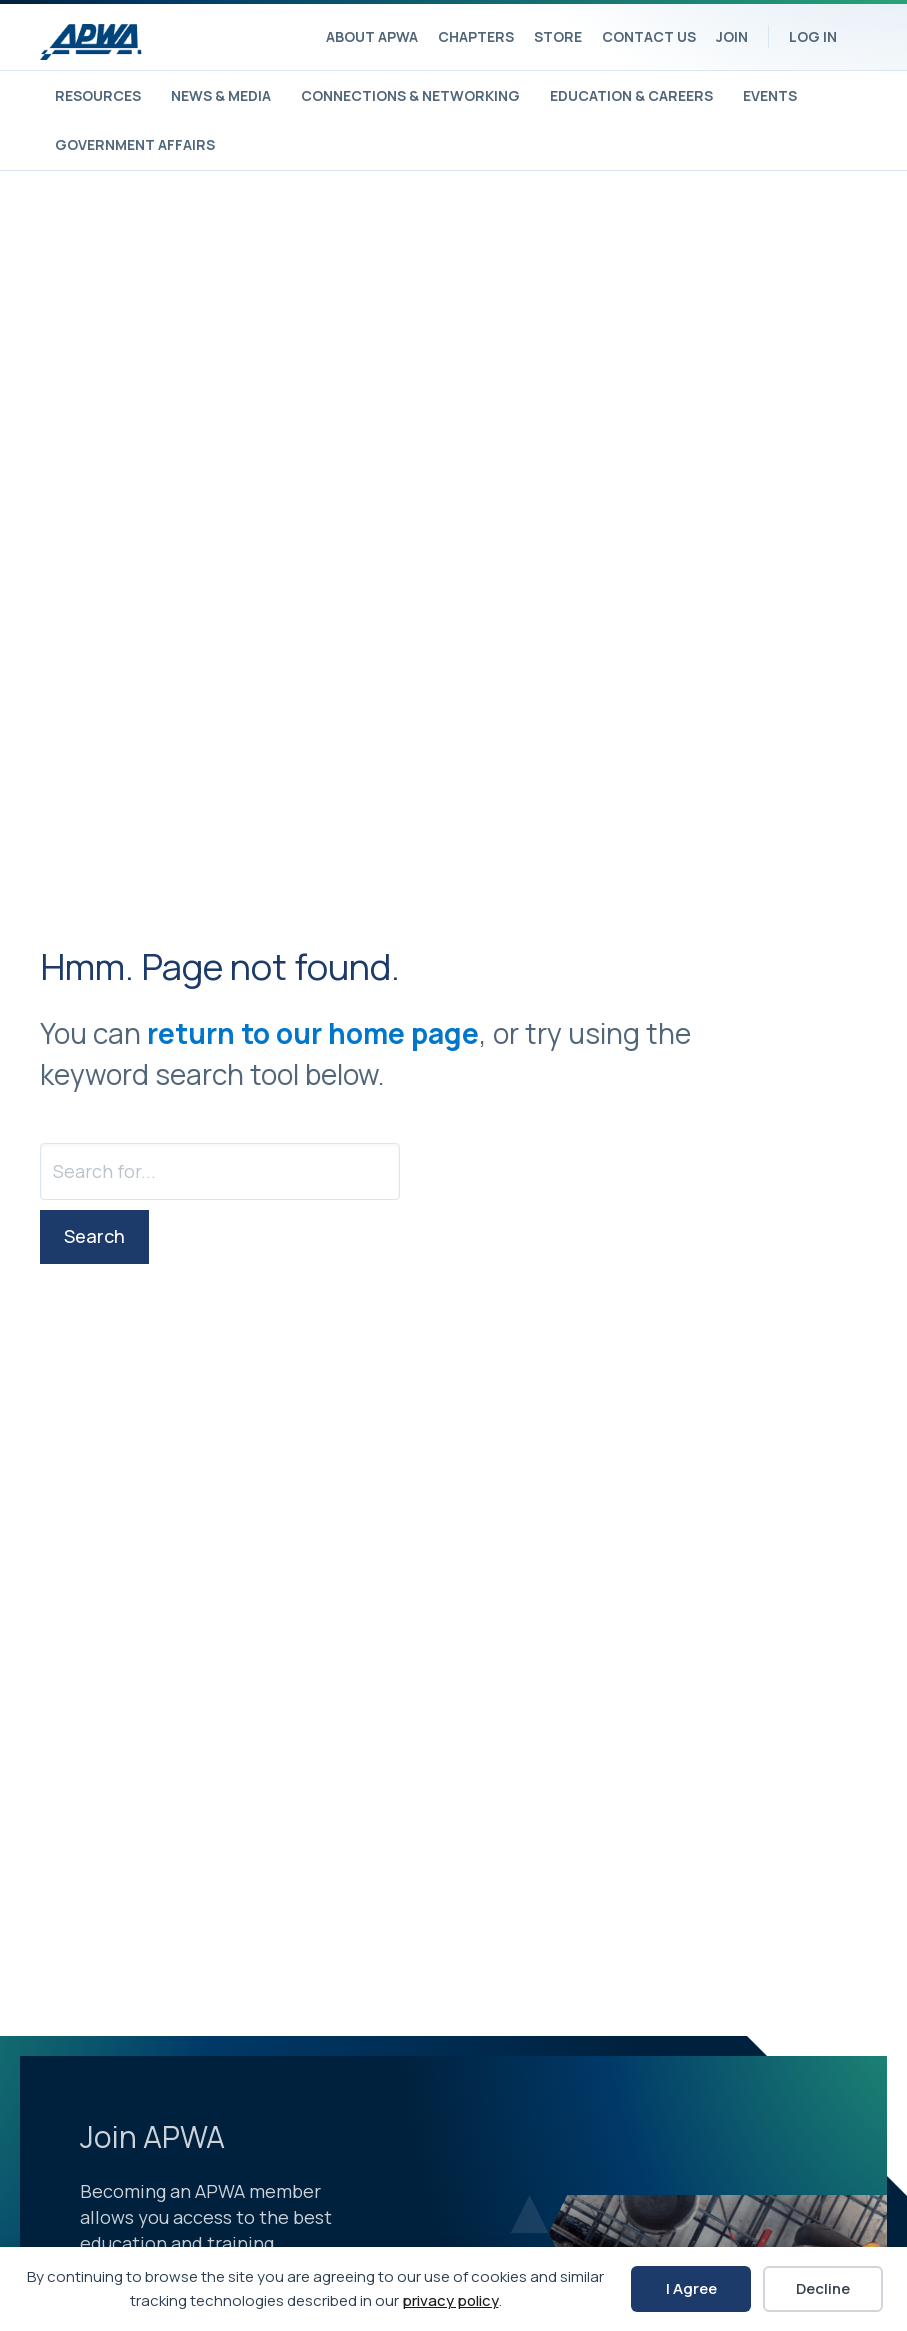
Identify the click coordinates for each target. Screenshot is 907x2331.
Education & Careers (631, 95)
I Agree (691, 2288)
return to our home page (313, 1033)
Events (770, 95)
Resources (98, 95)
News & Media (221, 95)
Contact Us (649, 36)
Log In (813, 36)
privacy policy (450, 2300)
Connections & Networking (410, 95)
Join (732, 36)
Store (558, 36)
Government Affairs (135, 144)
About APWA (372, 36)
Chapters (476, 36)
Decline (823, 2288)
